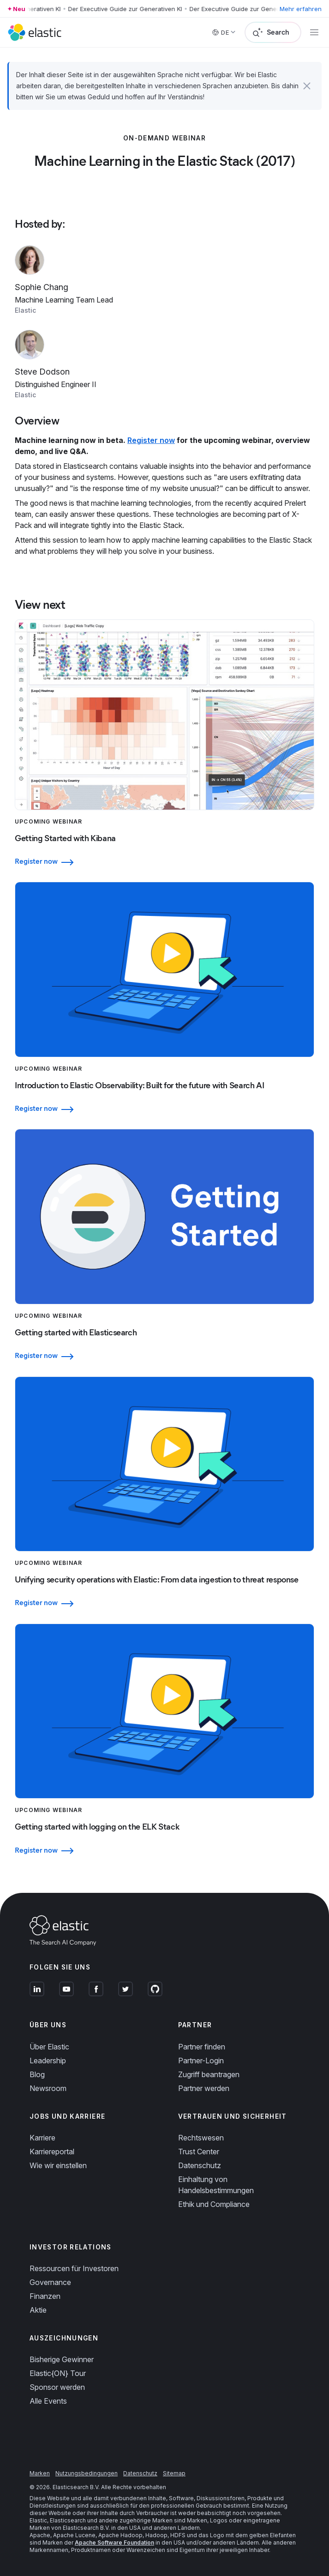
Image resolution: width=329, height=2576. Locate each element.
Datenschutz (199, 2165)
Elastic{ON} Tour (58, 2373)
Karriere (42, 2137)
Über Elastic (49, 2046)
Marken (40, 2473)
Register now (151, 440)
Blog (37, 2074)
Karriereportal (52, 2151)
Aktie (38, 2310)
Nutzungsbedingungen (86, 2473)
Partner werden (203, 2088)
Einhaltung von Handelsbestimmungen (216, 2185)
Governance (50, 2282)
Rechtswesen (201, 2137)
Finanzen (45, 2296)
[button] (306, 86)
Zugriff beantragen (208, 2074)
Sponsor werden (57, 2387)
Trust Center (198, 2151)
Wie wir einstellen (58, 2165)
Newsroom (48, 2088)
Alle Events (48, 2401)
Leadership (48, 2060)
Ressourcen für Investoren (74, 2268)
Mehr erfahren (301, 8)
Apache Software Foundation (114, 2542)
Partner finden (201, 2046)
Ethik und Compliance (214, 2204)
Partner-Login (201, 2060)
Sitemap (174, 2473)
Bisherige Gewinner (62, 2359)
